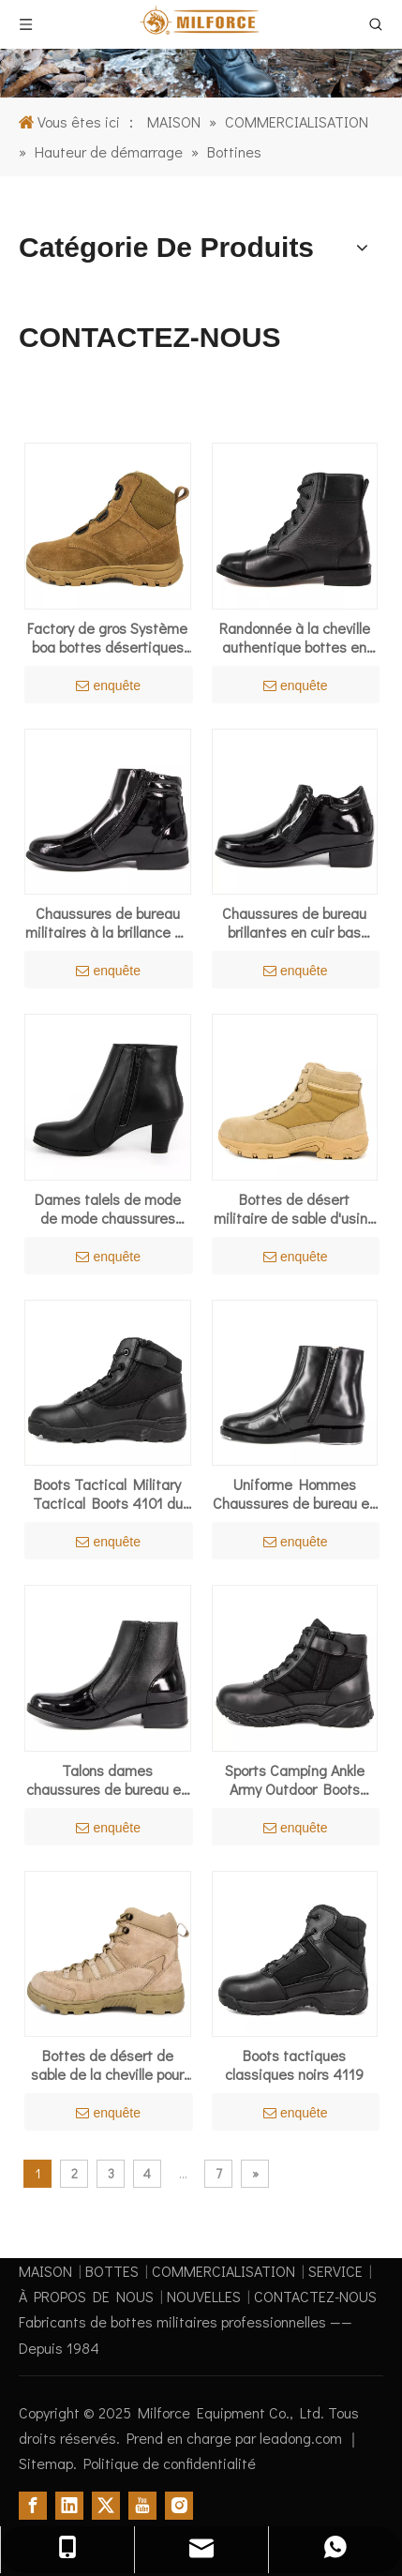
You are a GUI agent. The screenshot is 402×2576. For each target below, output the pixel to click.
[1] (201, 49)
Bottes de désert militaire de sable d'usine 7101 (295, 1209)
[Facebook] (33, 2505)
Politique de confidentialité (169, 2463)
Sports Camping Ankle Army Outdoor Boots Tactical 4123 (295, 1780)
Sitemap (46, 2463)
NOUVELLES (204, 2296)
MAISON (45, 2271)
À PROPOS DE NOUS (86, 2296)
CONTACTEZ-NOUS (315, 2296)
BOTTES (112, 2271)
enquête (108, 685)
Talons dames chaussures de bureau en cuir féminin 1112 (107, 1780)
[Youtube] (142, 2505)
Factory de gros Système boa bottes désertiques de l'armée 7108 (107, 637)
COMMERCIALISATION (223, 2271)
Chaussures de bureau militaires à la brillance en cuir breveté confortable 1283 (107, 923)
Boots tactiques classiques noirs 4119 (294, 2065)
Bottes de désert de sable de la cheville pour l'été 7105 (107, 2065)
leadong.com (303, 2438)
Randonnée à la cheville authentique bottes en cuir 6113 (294, 637)
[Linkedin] (69, 2505)
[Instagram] (179, 2505)
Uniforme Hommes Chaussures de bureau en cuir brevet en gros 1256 (295, 1494)
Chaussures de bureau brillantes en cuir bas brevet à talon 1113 (294, 923)
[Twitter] (106, 2505)
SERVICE (335, 2271)
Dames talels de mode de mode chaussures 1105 (108, 1209)
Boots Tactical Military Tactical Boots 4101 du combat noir (108, 1494)
